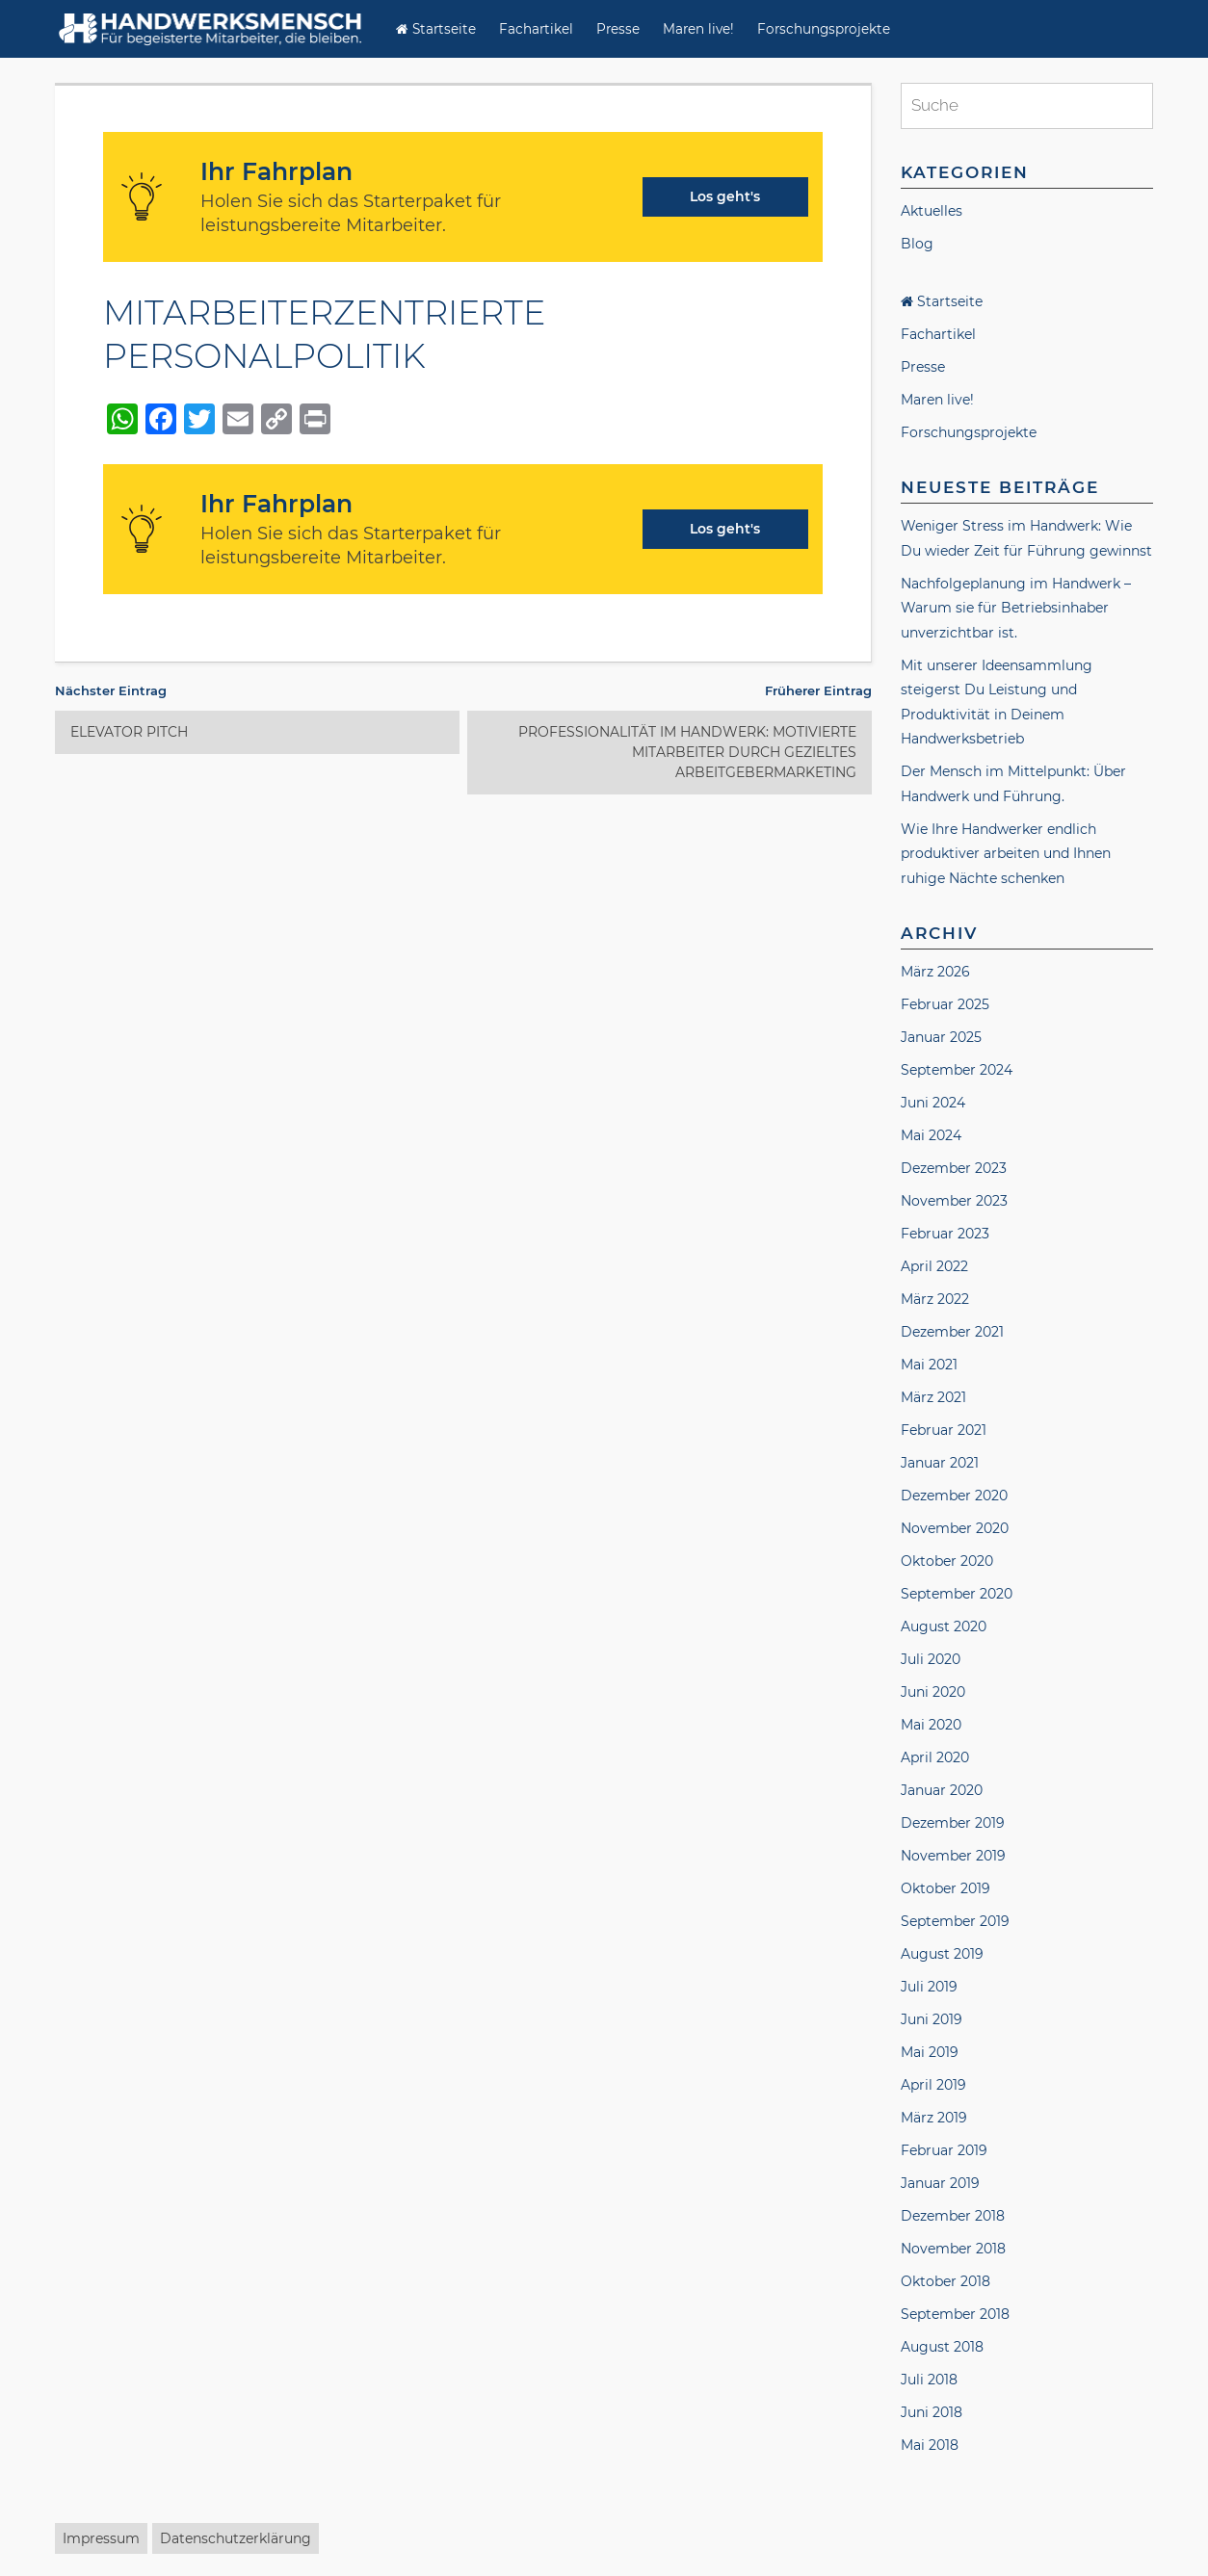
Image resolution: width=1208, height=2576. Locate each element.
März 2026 (935, 971)
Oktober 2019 (945, 1888)
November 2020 (955, 1528)
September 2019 (955, 1921)
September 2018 (955, 2314)
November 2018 (953, 2248)
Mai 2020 (931, 1724)
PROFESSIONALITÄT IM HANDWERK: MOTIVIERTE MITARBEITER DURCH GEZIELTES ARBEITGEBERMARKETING (687, 752)
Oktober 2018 (945, 2281)
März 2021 (933, 1397)
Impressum (101, 2538)
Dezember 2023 (954, 1168)
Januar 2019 (940, 2183)
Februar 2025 (945, 1004)
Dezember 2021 (952, 1331)
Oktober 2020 (947, 1561)
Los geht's (725, 196)
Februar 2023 (945, 1233)
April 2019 (933, 2085)
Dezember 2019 (953, 1823)
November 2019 (953, 1855)
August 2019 (942, 1954)
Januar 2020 (942, 1790)
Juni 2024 (933, 1102)
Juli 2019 (929, 1986)
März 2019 (934, 2117)
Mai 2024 (931, 1135)
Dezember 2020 (954, 1495)
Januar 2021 (940, 1462)
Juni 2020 (933, 1692)
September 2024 (956, 1070)
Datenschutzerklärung (235, 2538)
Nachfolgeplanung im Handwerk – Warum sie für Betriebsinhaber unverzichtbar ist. (1016, 608)
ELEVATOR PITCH (129, 732)
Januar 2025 (941, 1037)
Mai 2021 (929, 1364)
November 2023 (954, 1201)
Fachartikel (536, 29)
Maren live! (698, 29)
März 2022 (935, 1299)
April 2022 (934, 1266)
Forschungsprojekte (823, 29)
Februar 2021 (943, 1430)
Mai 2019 (930, 2052)
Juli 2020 (930, 1659)
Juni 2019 (931, 2019)
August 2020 (943, 1626)
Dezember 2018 (953, 2216)
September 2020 (956, 1593)
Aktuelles (931, 211)
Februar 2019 (944, 2150)
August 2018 (942, 2346)
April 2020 (935, 1757)
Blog (917, 243)
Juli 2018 (929, 2379)
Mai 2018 (930, 2445)
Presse (618, 29)
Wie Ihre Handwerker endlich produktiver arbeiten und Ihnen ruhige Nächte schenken (1006, 853)
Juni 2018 (931, 2412)
